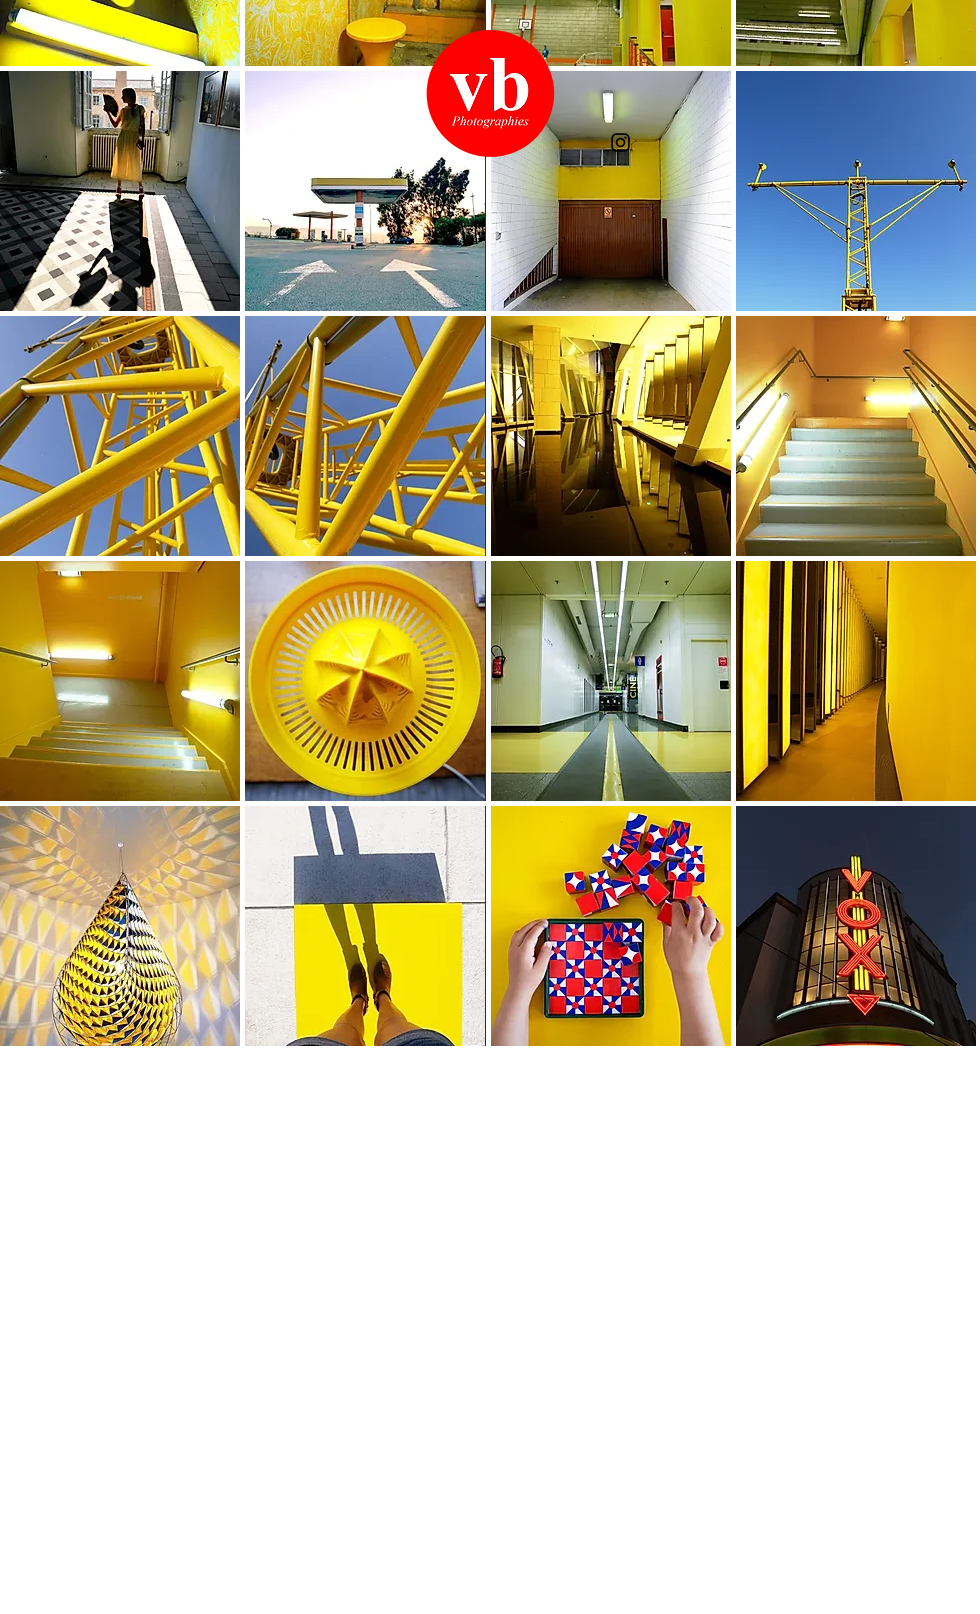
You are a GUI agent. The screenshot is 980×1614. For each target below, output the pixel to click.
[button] (120, 191)
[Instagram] (620, 142)
